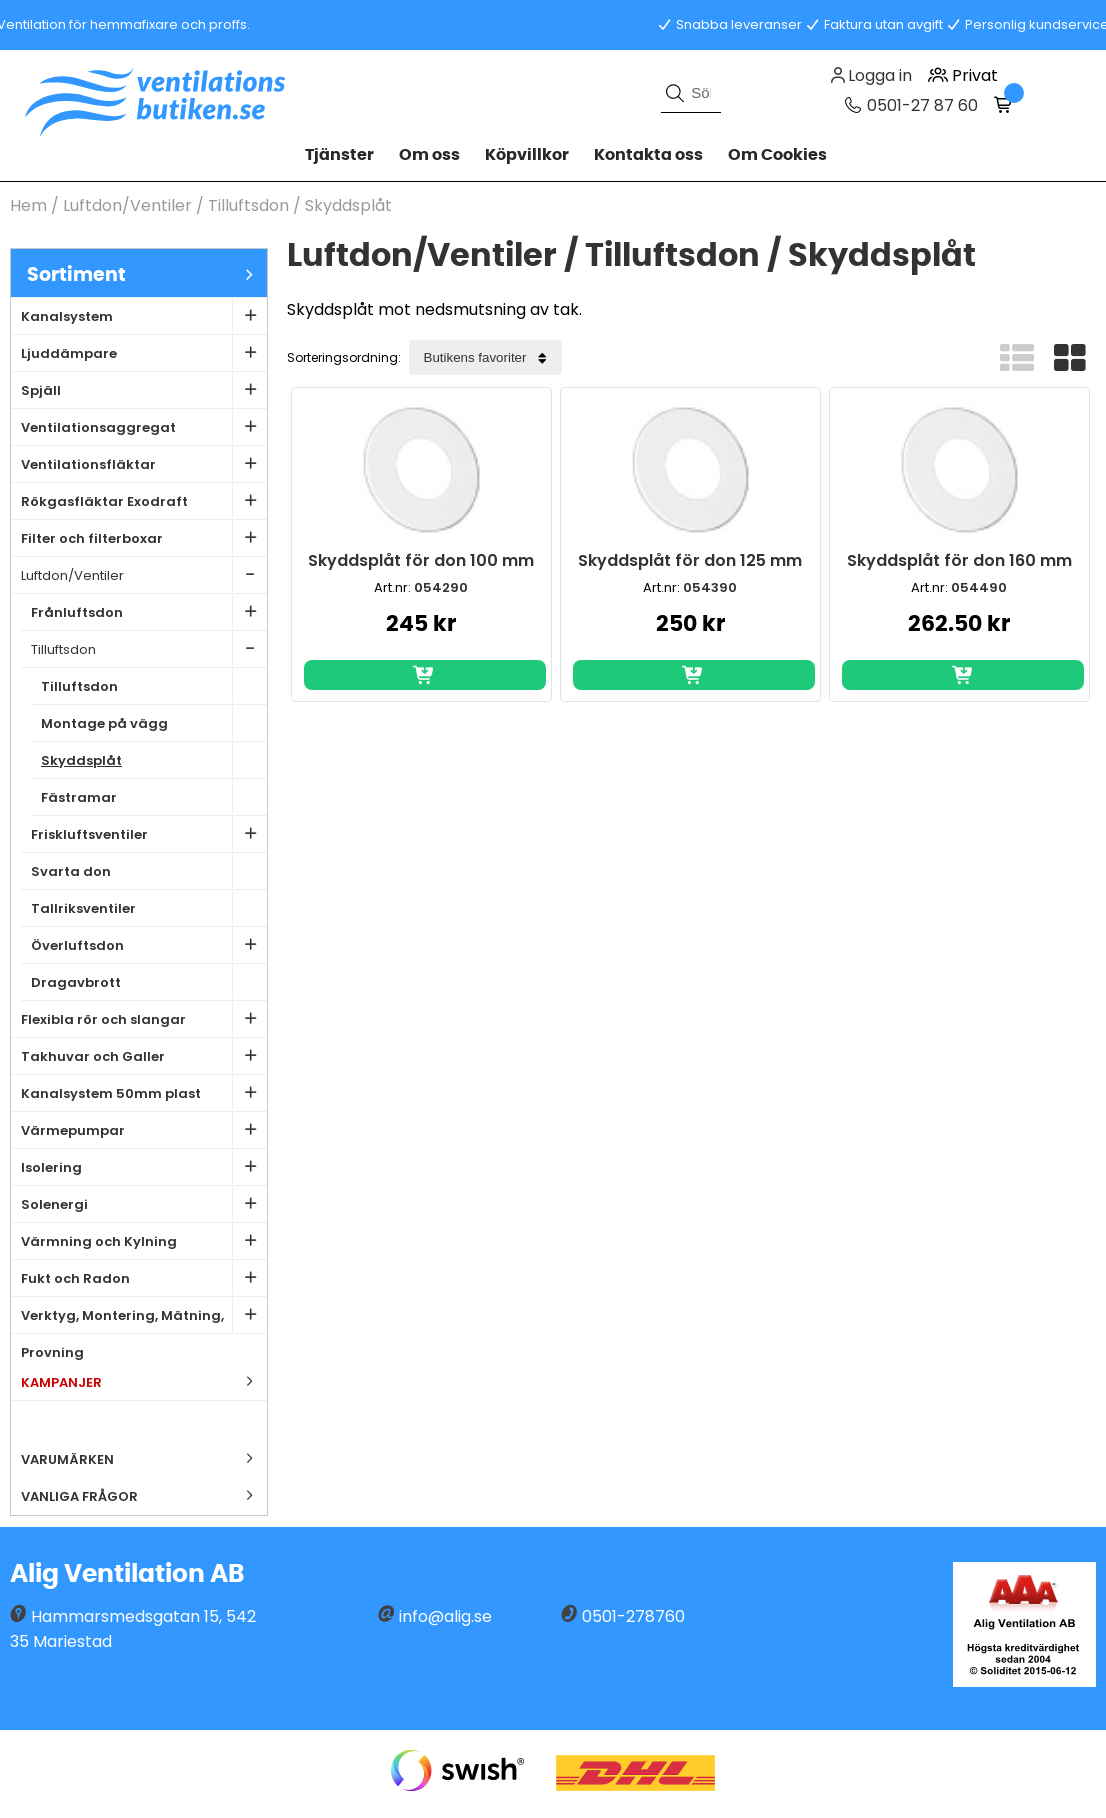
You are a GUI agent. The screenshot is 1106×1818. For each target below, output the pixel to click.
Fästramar (154, 796)
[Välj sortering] (485, 357)
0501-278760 (633, 1616)
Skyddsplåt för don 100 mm (421, 560)
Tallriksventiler (149, 907)
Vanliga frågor (79, 1496)
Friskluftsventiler (149, 833)
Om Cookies (777, 155)
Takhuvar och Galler (144, 1055)
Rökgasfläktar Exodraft (144, 500)
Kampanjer (144, 1381)
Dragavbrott (149, 981)
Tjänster (339, 155)
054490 (979, 587)
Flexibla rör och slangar (144, 1018)
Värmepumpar (144, 1129)
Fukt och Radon (144, 1277)
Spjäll (144, 389)
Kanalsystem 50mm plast (144, 1092)
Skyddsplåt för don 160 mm (959, 560)
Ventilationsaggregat (144, 426)
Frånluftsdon (149, 611)
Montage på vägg (154, 722)
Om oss (429, 155)
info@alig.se (445, 1616)
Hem (28, 205)
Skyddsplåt (348, 205)
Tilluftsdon (250, 205)
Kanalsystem (144, 315)
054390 (710, 587)
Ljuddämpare (144, 352)
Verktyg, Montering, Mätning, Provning (144, 1315)
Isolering (144, 1166)
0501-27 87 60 (920, 105)
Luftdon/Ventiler (127, 205)
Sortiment (147, 274)
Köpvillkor (527, 155)
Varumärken (144, 1458)
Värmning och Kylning (144, 1240)
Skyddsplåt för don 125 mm (690, 560)
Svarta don (149, 870)
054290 (441, 587)
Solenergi (144, 1203)
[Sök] (691, 93)
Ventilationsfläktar (144, 463)
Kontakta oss (648, 155)
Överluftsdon (149, 944)
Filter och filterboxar (144, 537)
